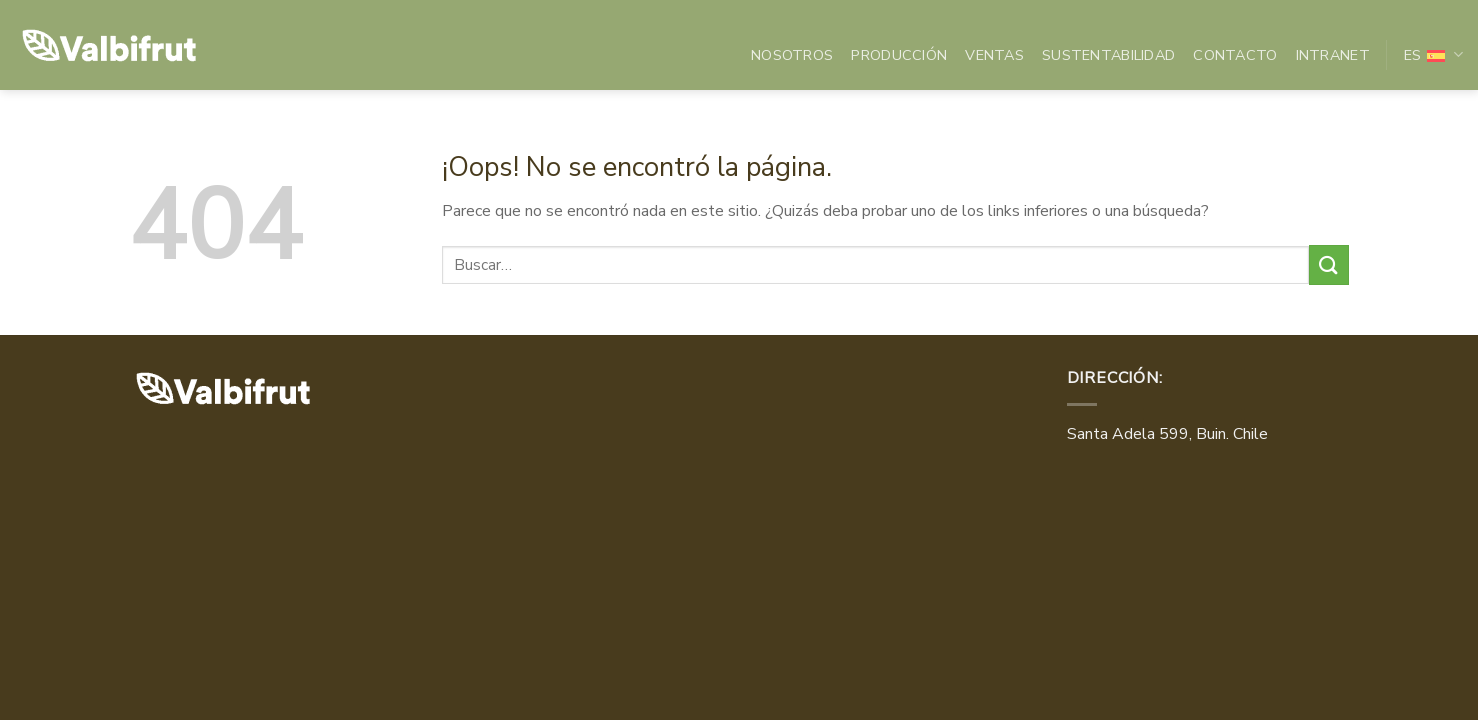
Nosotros (792, 55)
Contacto (1235, 55)
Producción (899, 55)
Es (1433, 55)
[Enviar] (1329, 264)
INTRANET (1333, 55)
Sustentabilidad (1108, 55)
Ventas (994, 55)
